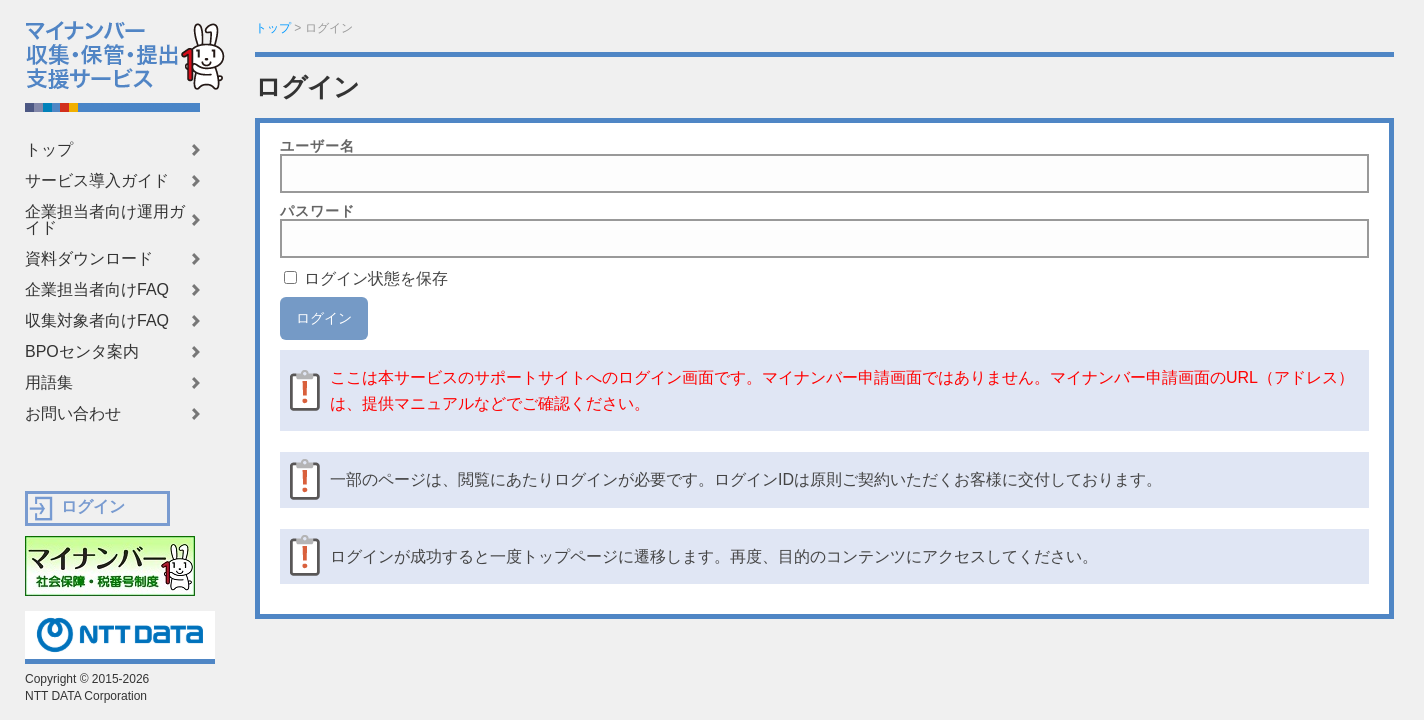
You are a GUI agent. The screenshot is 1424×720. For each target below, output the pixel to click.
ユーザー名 (317, 146)
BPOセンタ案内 (82, 352)
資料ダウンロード (89, 259)
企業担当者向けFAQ (97, 290)
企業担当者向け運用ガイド (105, 220)
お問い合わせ (73, 414)
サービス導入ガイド (97, 181)
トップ (49, 150)
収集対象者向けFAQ (97, 321)
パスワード (317, 211)
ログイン (93, 506)
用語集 (49, 383)
